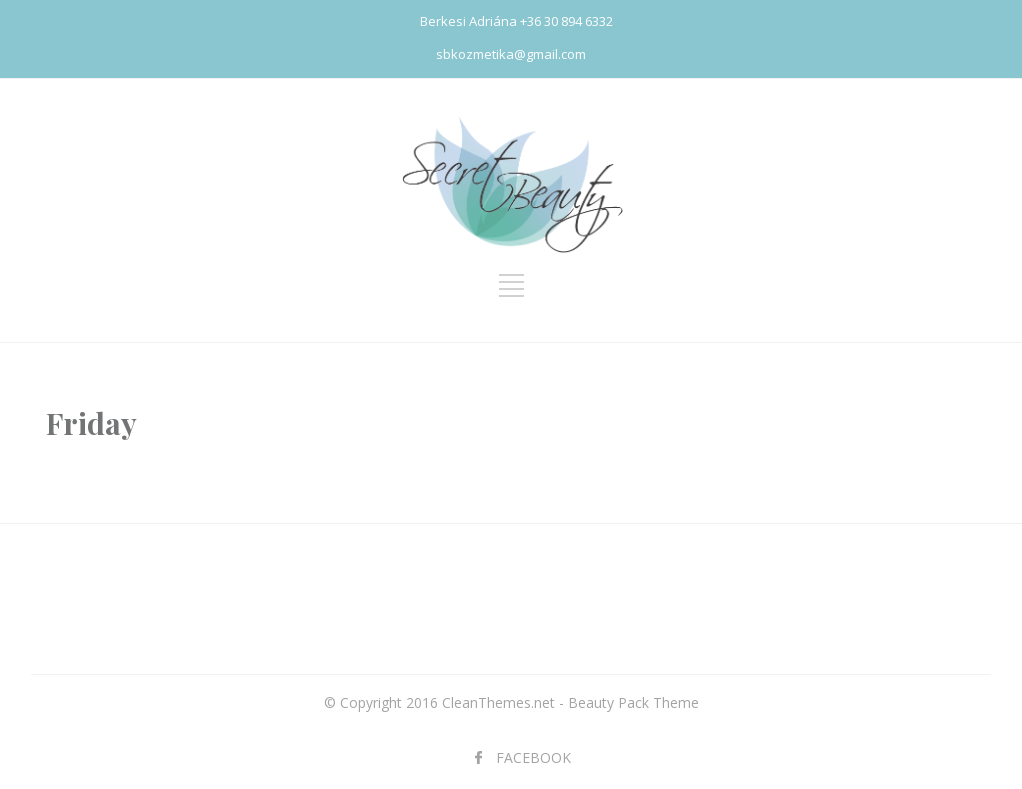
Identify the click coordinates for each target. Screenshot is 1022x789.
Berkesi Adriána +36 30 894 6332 (516, 21)
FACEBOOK (533, 757)
